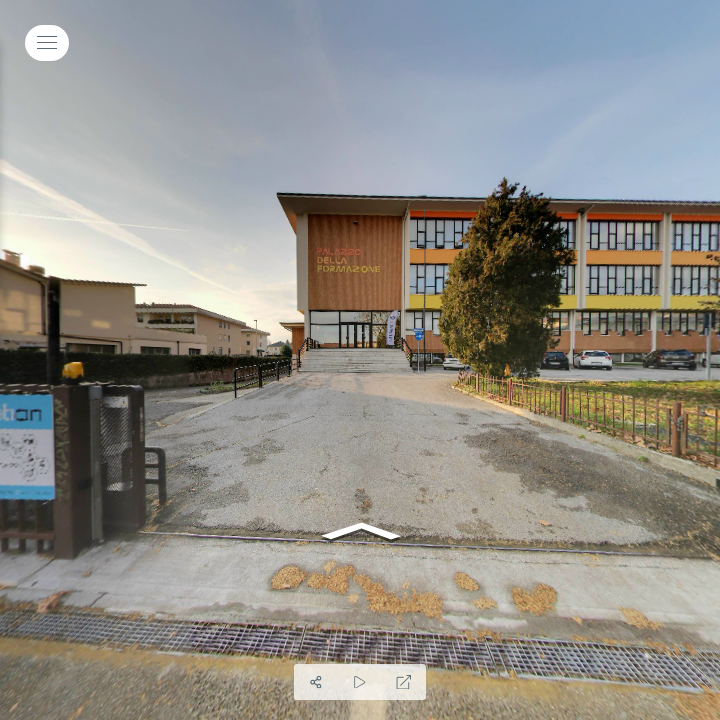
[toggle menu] (47, 43)
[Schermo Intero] (404, 682)
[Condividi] (316, 682)
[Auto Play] (360, 682)
